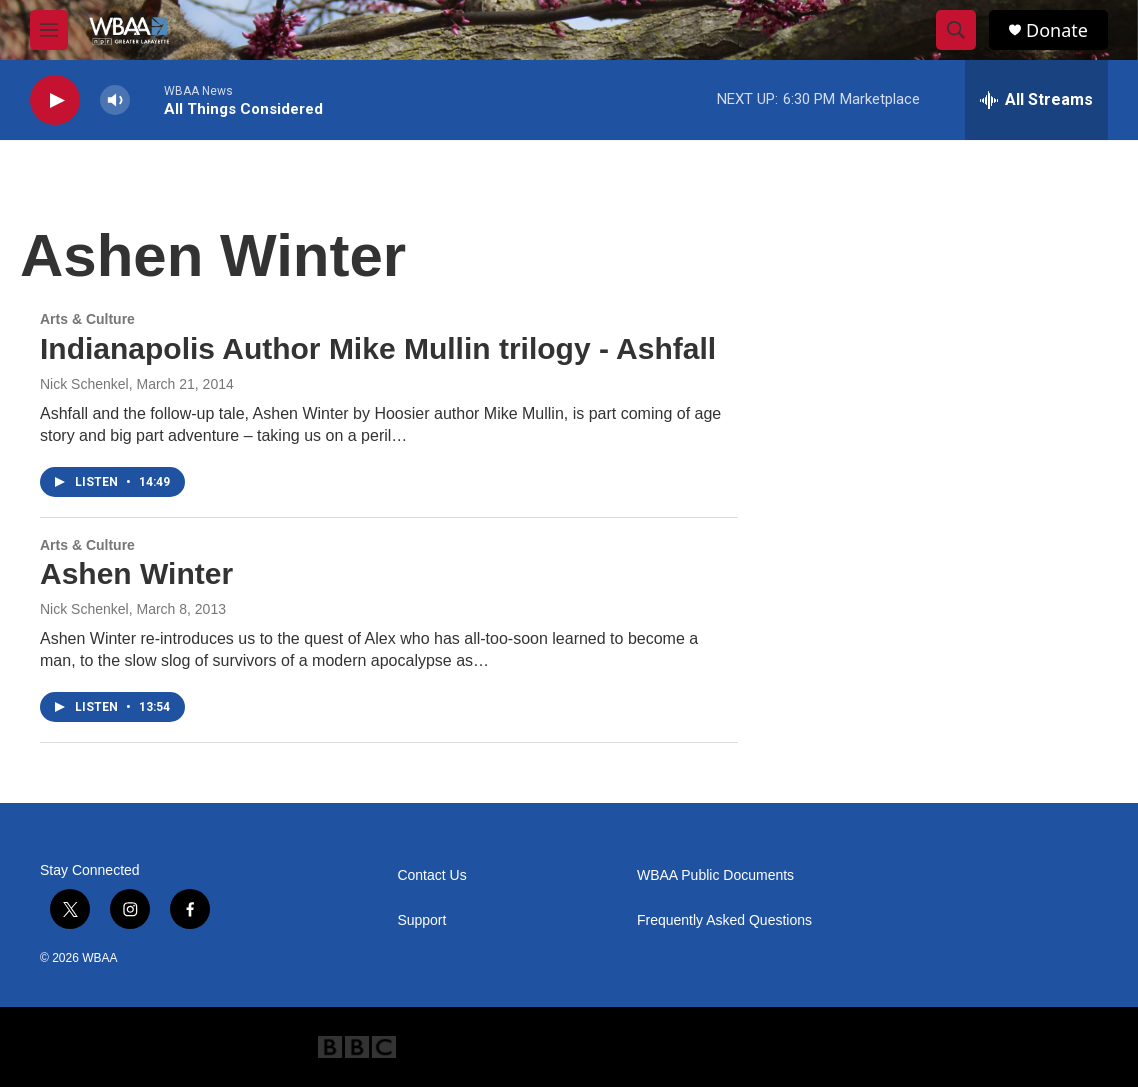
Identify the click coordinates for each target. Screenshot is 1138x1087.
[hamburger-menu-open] (49, 30)
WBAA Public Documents (715, 875)
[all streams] (1036, 100)
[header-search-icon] (956, 30)
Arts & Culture (87, 319)
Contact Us (431, 875)
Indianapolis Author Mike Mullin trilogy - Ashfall (378, 348)
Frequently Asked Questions (724, 920)
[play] (55, 100)
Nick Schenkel (84, 384)
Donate (1057, 30)
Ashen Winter (136, 573)
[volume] (115, 100)
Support (421, 920)
